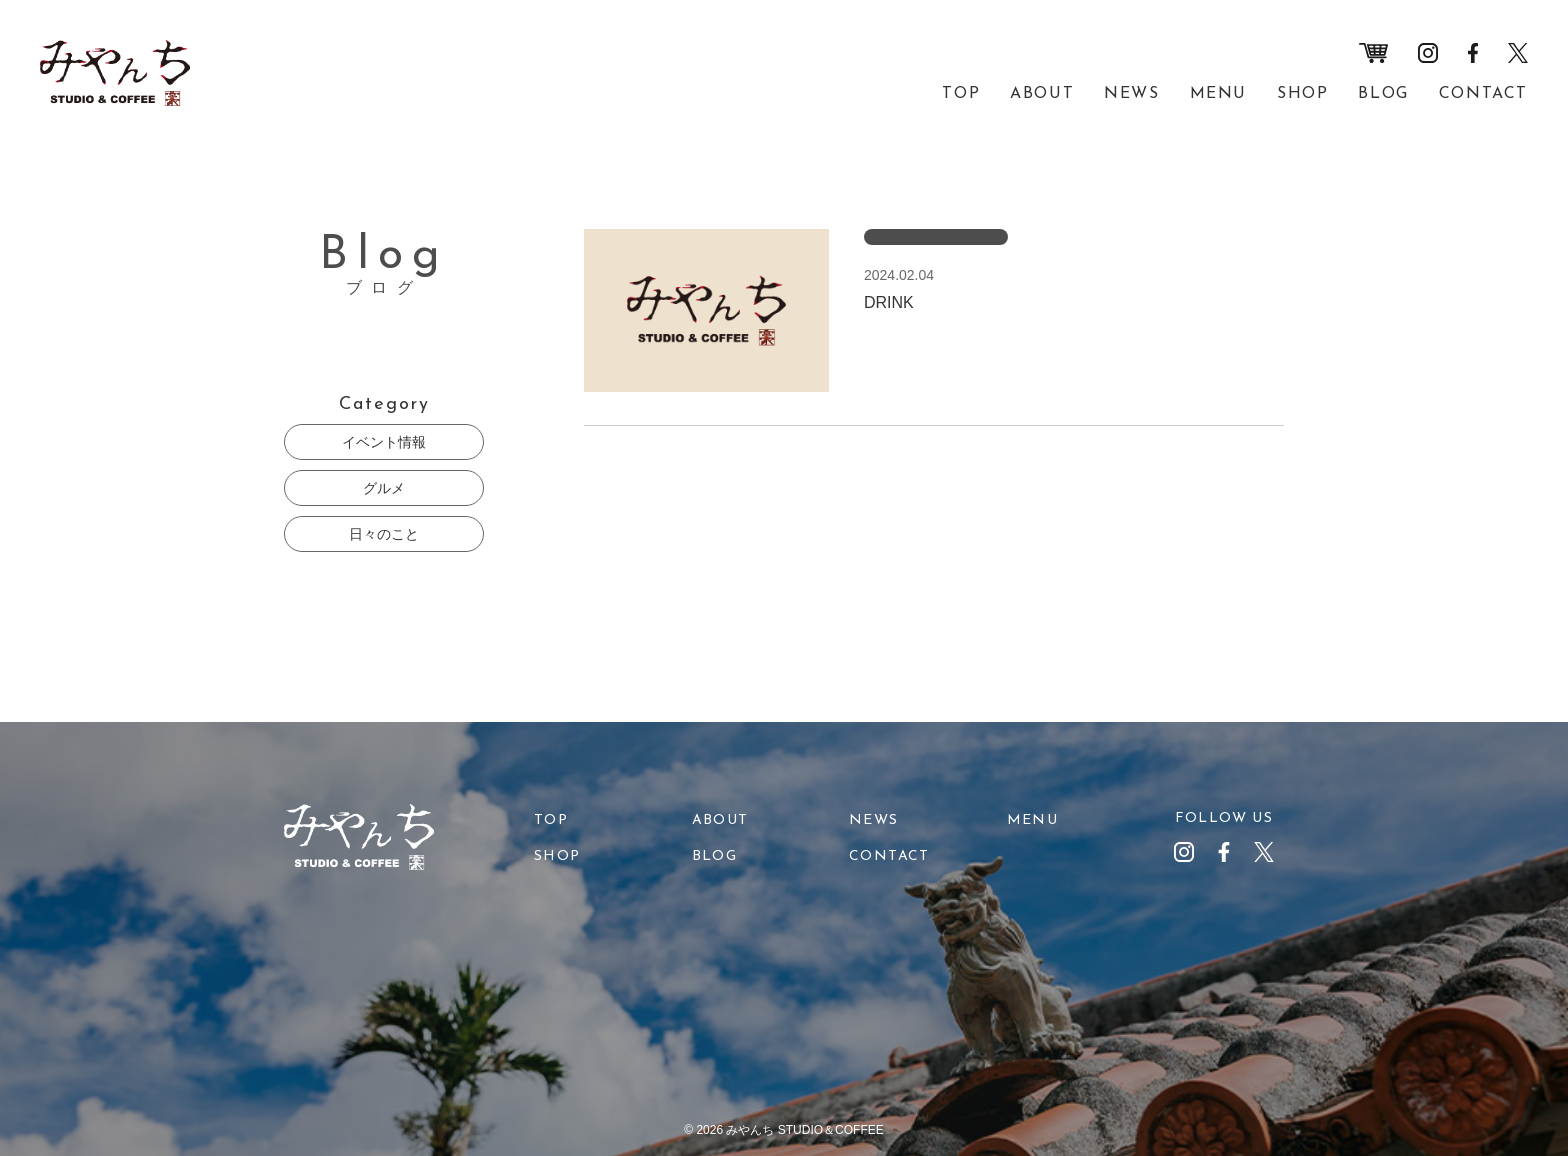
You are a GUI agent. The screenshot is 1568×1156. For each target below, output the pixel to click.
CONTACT (1483, 94)
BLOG (1383, 94)
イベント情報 (384, 442)
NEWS (1131, 94)
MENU (1218, 94)
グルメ (384, 488)
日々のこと (384, 534)
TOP (961, 94)
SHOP (1302, 94)
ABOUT (1042, 94)
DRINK (889, 302)
